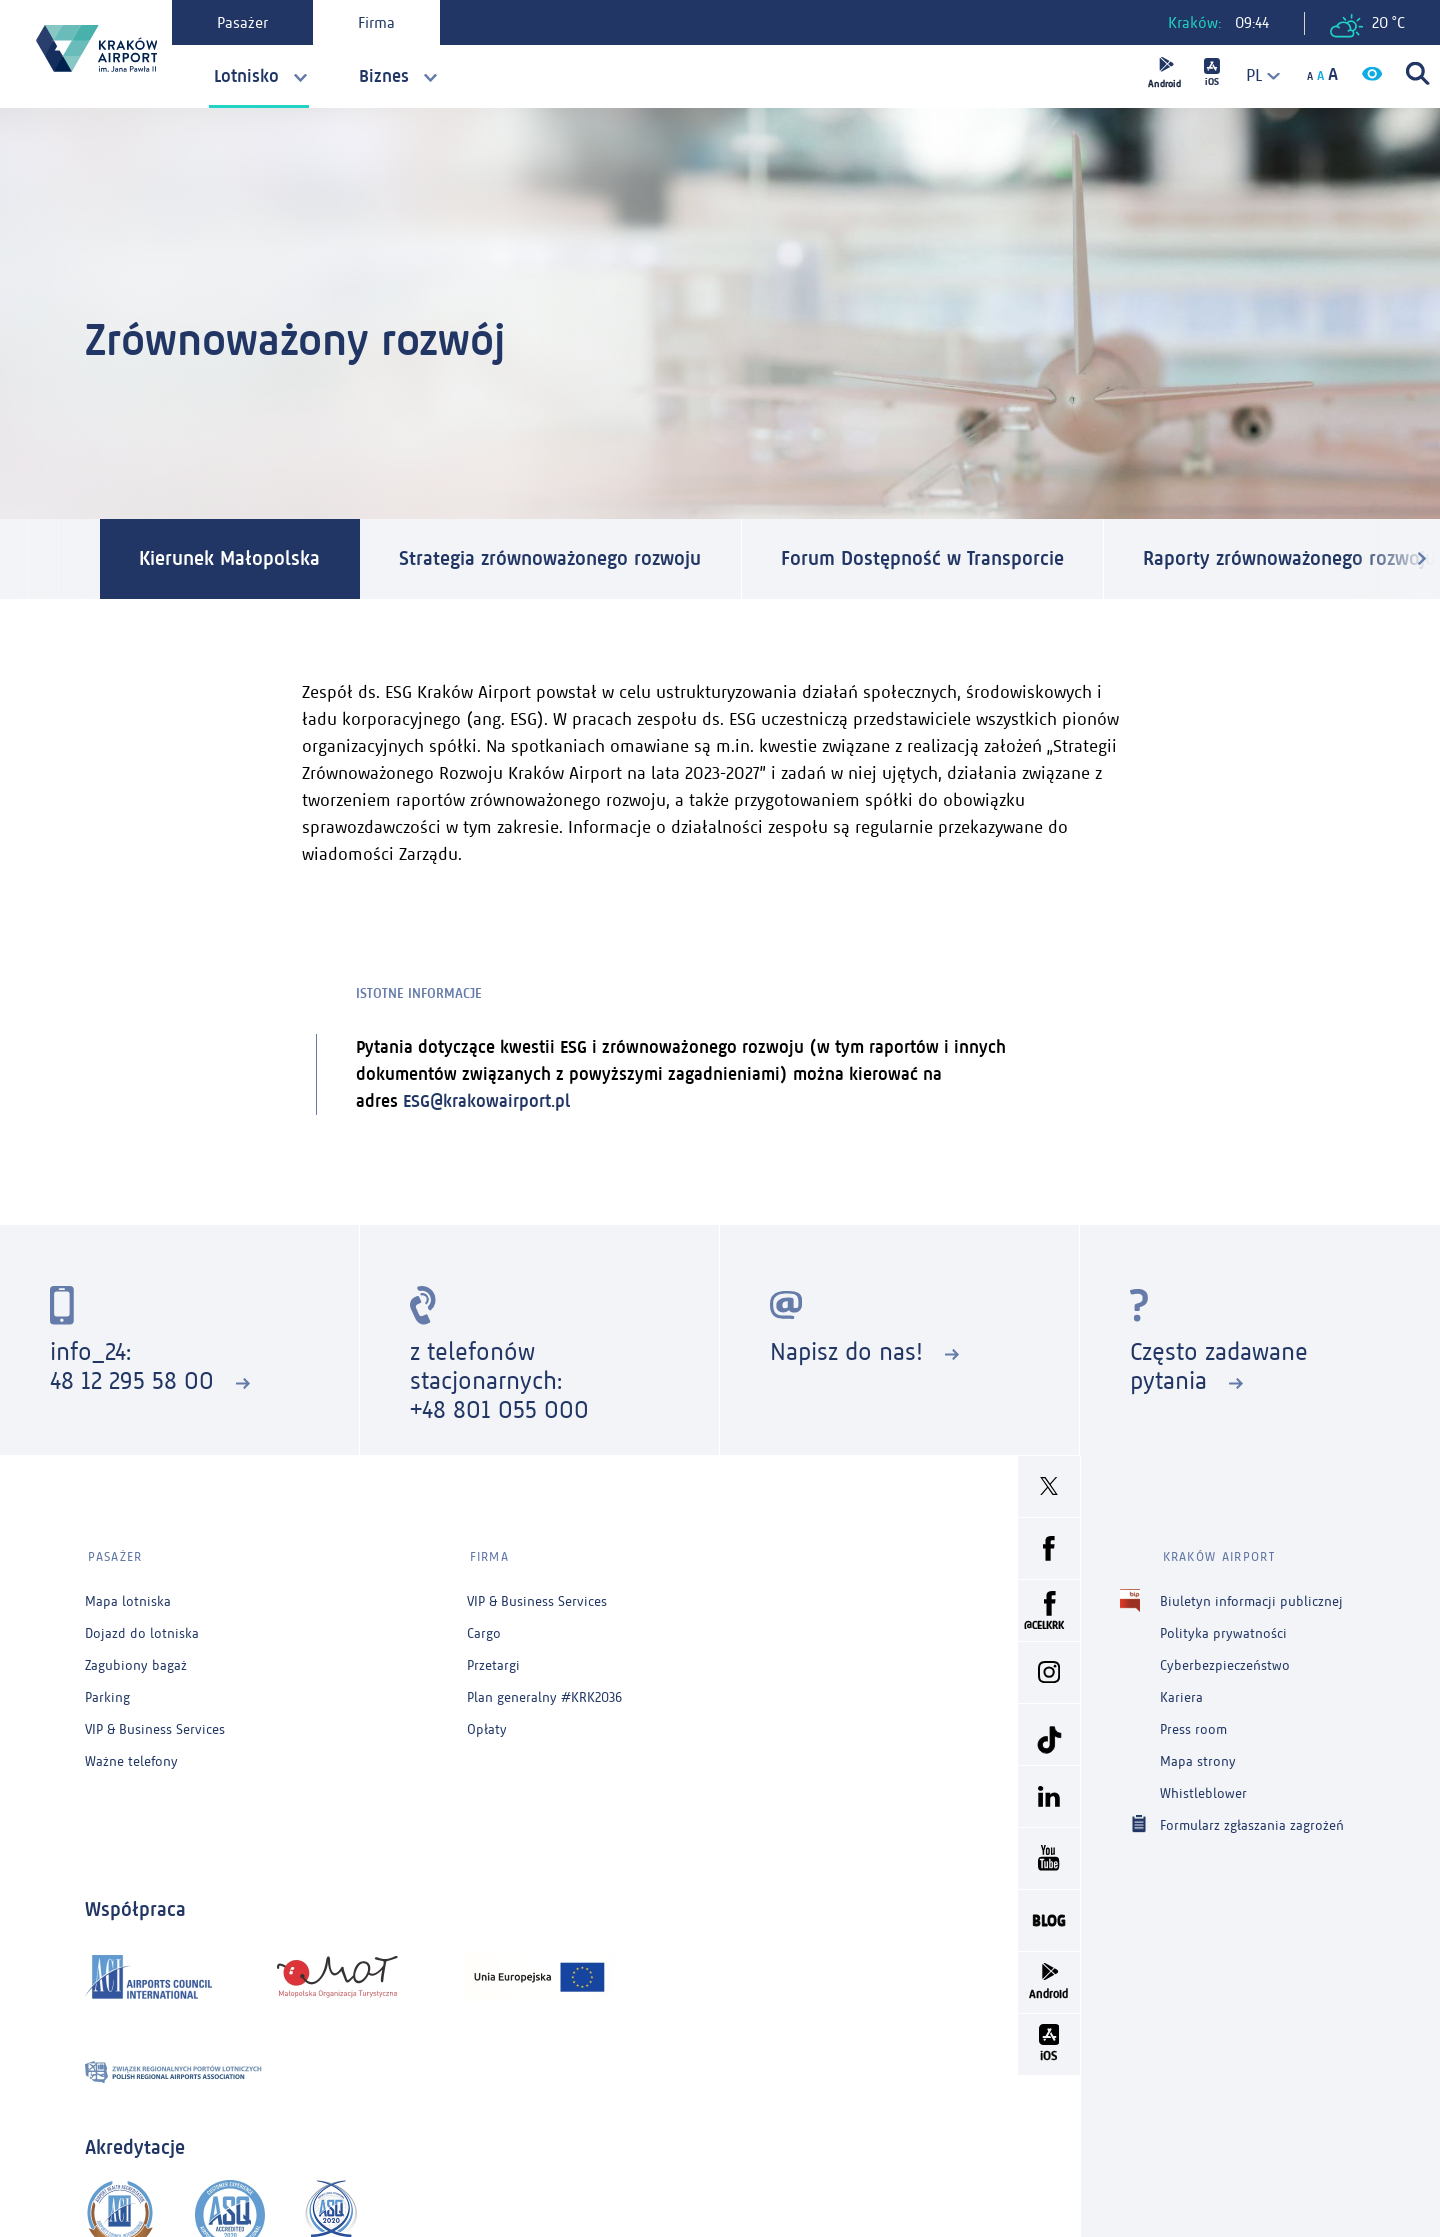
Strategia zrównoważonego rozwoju (553, 559)
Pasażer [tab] (244, 22)
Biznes (384, 76)
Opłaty (487, 1725)
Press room (1193, 1725)
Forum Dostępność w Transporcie (926, 559)
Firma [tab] (378, 22)
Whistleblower (1203, 1789)
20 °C (1367, 25)
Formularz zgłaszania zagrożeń (1252, 1820)
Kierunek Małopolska (230, 559)
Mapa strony (1198, 1757)
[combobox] (1255, 75)
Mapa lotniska (128, 1597)
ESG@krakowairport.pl (486, 1101)
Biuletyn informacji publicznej (1251, 1597)
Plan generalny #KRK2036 (544, 1693)
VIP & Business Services (155, 1725)
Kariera (1181, 1693)
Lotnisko (246, 76)
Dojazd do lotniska (142, 1629)
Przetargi (493, 1661)
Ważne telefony (131, 1757)
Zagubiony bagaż (136, 1661)
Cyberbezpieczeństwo (1225, 1661)
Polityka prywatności (1223, 1629)
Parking (107, 1693)
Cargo (484, 1629)
